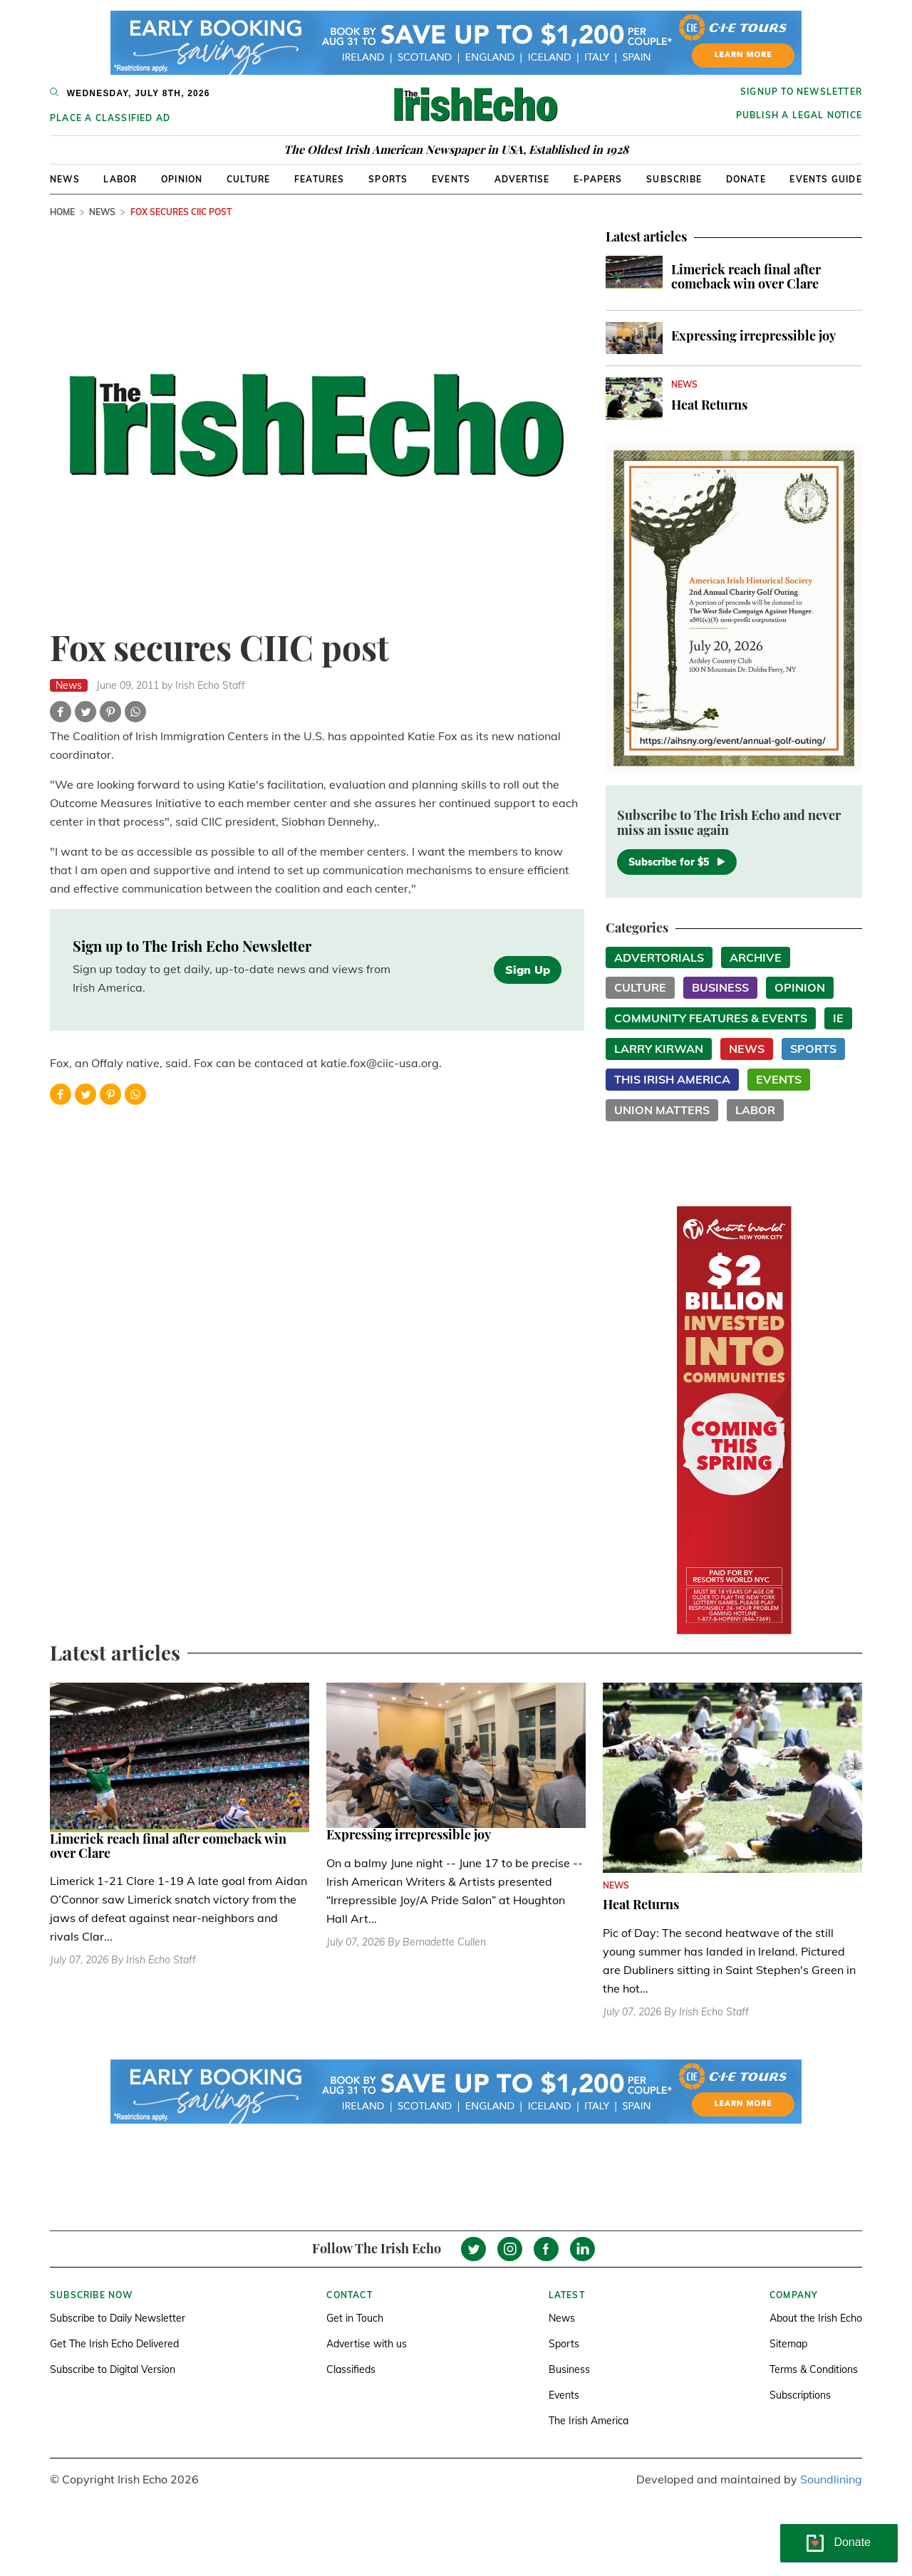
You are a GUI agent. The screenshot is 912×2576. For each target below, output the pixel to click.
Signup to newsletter (801, 91)
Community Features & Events (710, 1018)
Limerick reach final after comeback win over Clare (746, 276)
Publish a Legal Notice (799, 115)
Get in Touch (354, 2318)
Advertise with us (366, 2343)
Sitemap (788, 2343)
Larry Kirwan (658, 1049)
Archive (756, 957)
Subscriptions (800, 2395)
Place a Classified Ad (110, 118)
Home (62, 212)
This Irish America (672, 1079)
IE (838, 1018)
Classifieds (350, 2369)
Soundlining (831, 2479)
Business (720, 987)
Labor (120, 179)
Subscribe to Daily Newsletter (117, 2318)
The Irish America (588, 2420)
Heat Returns (709, 404)
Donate (746, 179)
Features (319, 179)
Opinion (181, 179)
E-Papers (598, 179)
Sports (388, 179)
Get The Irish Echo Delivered (114, 2343)
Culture (248, 179)
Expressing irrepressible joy (753, 335)
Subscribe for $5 (676, 862)
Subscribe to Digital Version (112, 2369)
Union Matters (662, 1110)
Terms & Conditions (814, 2369)
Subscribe (674, 179)
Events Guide (825, 179)
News (65, 179)
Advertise (522, 179)
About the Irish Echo (816, 2318)
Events (451, 179)
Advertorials (659, 957)
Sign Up (527, 969)
